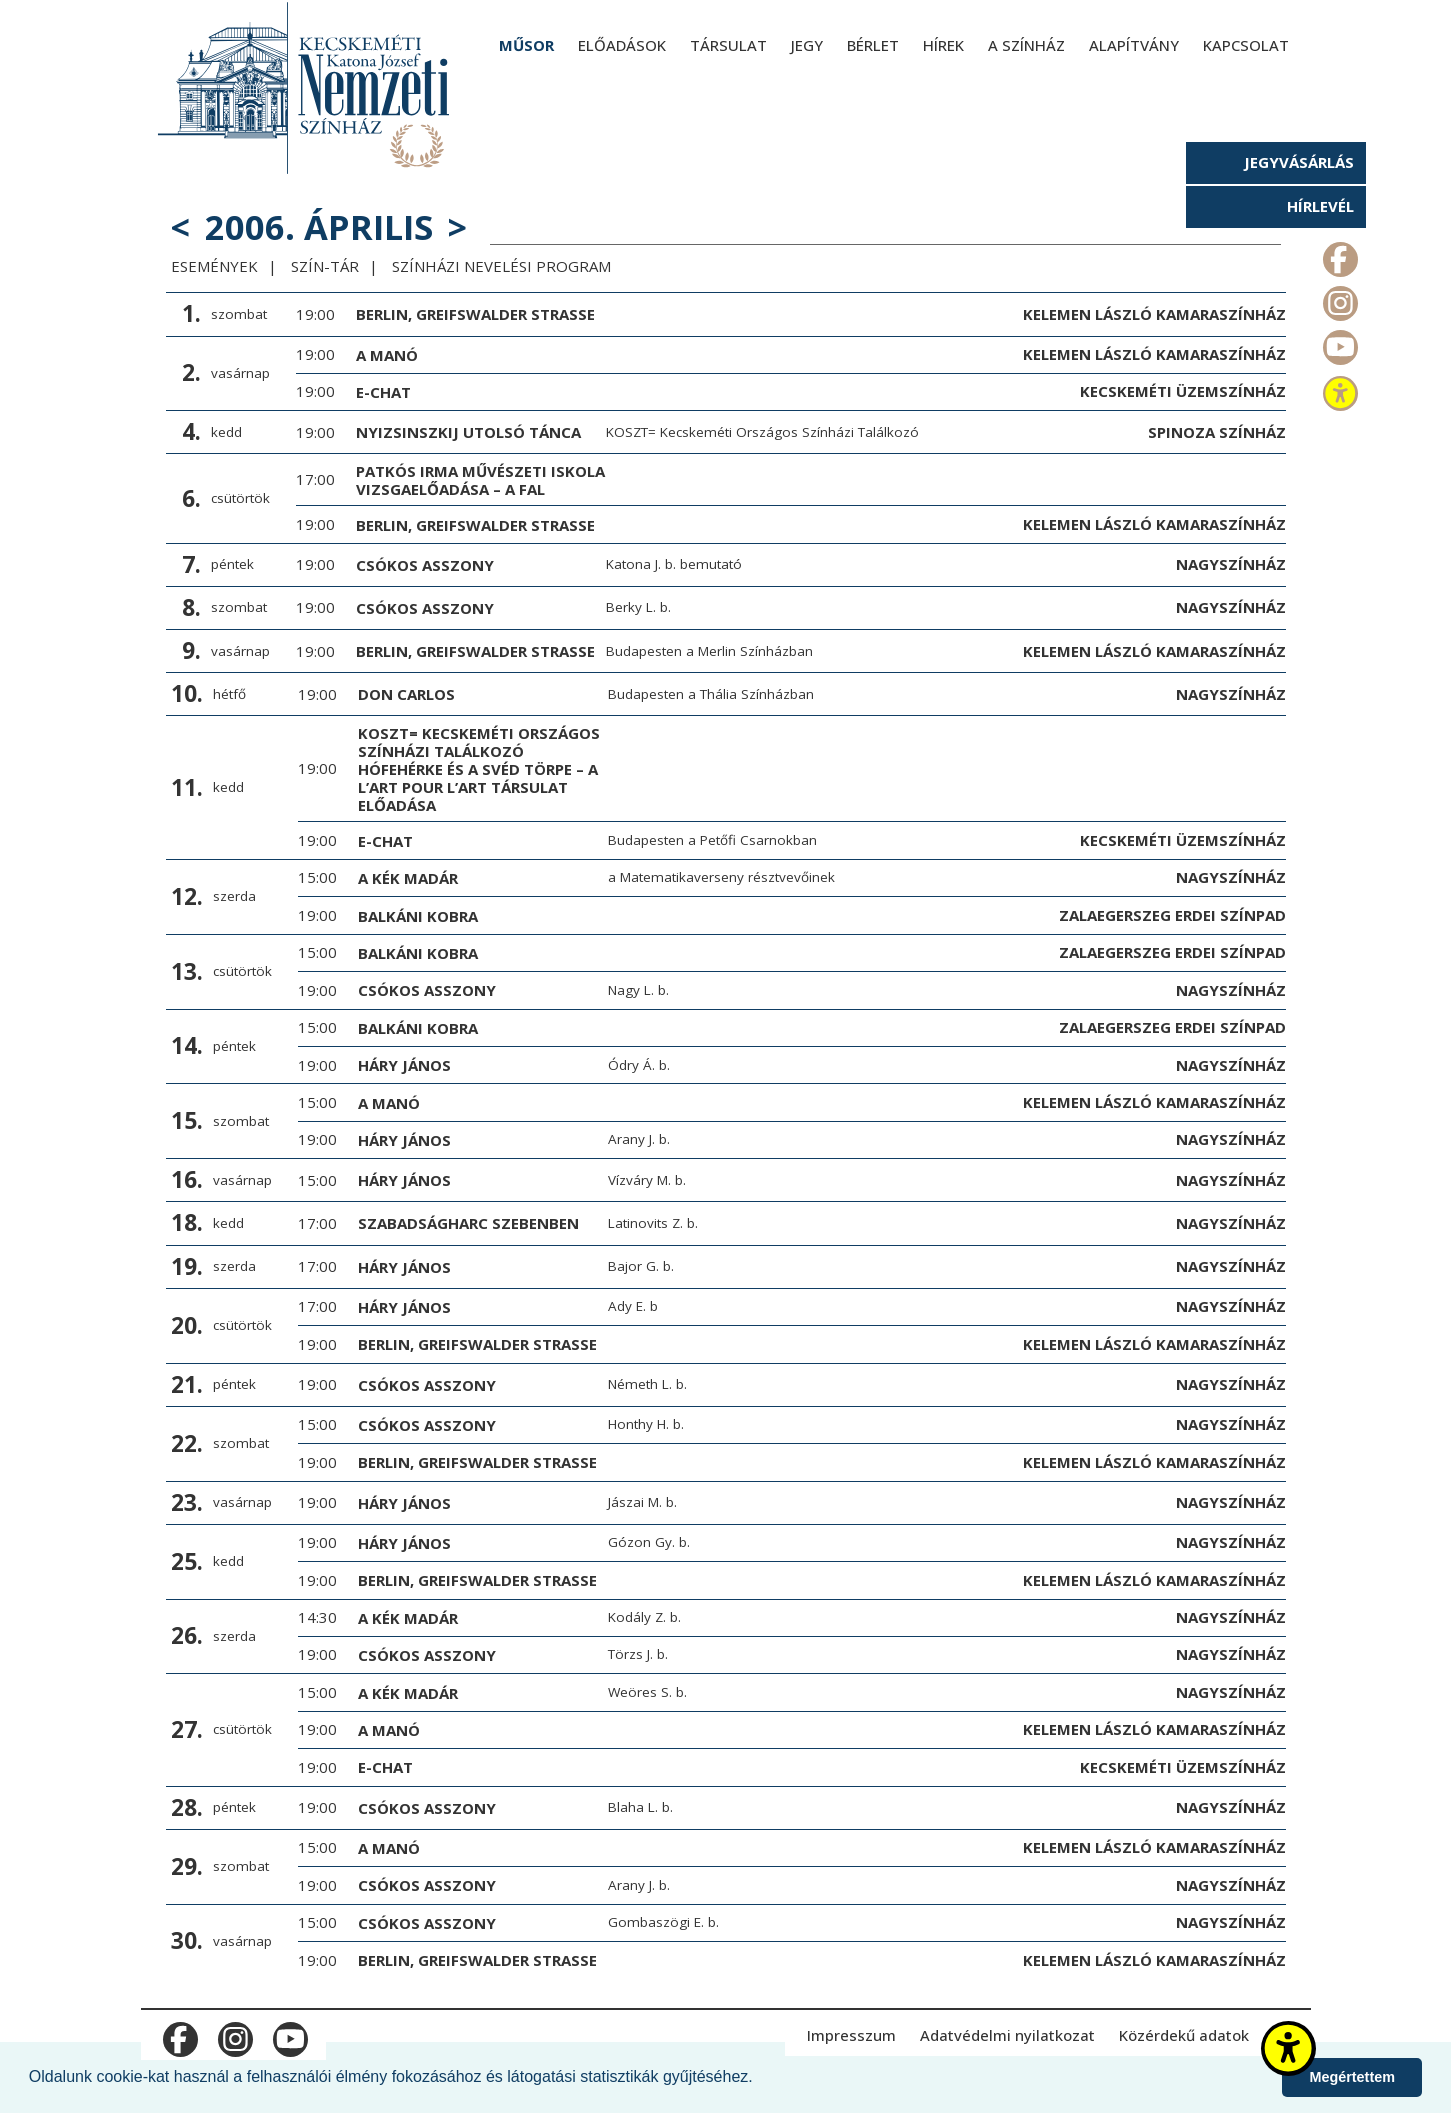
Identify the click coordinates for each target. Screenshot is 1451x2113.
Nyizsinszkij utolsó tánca (468, 432)
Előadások (622, 45)
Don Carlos (406, 694)
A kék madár (408, 878)
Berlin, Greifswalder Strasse (475, 314)
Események (214, 266)
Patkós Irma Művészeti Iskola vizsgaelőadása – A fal (480, 480)
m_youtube (1338, 343)
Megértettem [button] (1352, 2077)
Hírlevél (1320, 206)
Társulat (728, 45)
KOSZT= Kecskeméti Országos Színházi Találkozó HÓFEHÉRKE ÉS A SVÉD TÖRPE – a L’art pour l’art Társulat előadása (479, 769)
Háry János (404, 1065)
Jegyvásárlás (1299, 162)
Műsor (526, 45)
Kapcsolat (1246, 45)
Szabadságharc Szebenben (468, 1223)
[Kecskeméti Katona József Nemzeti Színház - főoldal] (306, 87)
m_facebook (1338, 255)
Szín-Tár (325, 266)
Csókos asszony (425, 565)
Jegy (807, 45)
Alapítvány (1134, 45)
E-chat (383, 392)
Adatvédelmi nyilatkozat (1007, 2035)
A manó (387, 355)
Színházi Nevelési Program (501, 266)
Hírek (943, 45)
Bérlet (873, 45)
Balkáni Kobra (418, 916)
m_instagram (1338, 299)
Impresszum (851, 2035)
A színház (1026, 45)
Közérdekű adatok (1184, 2035)
